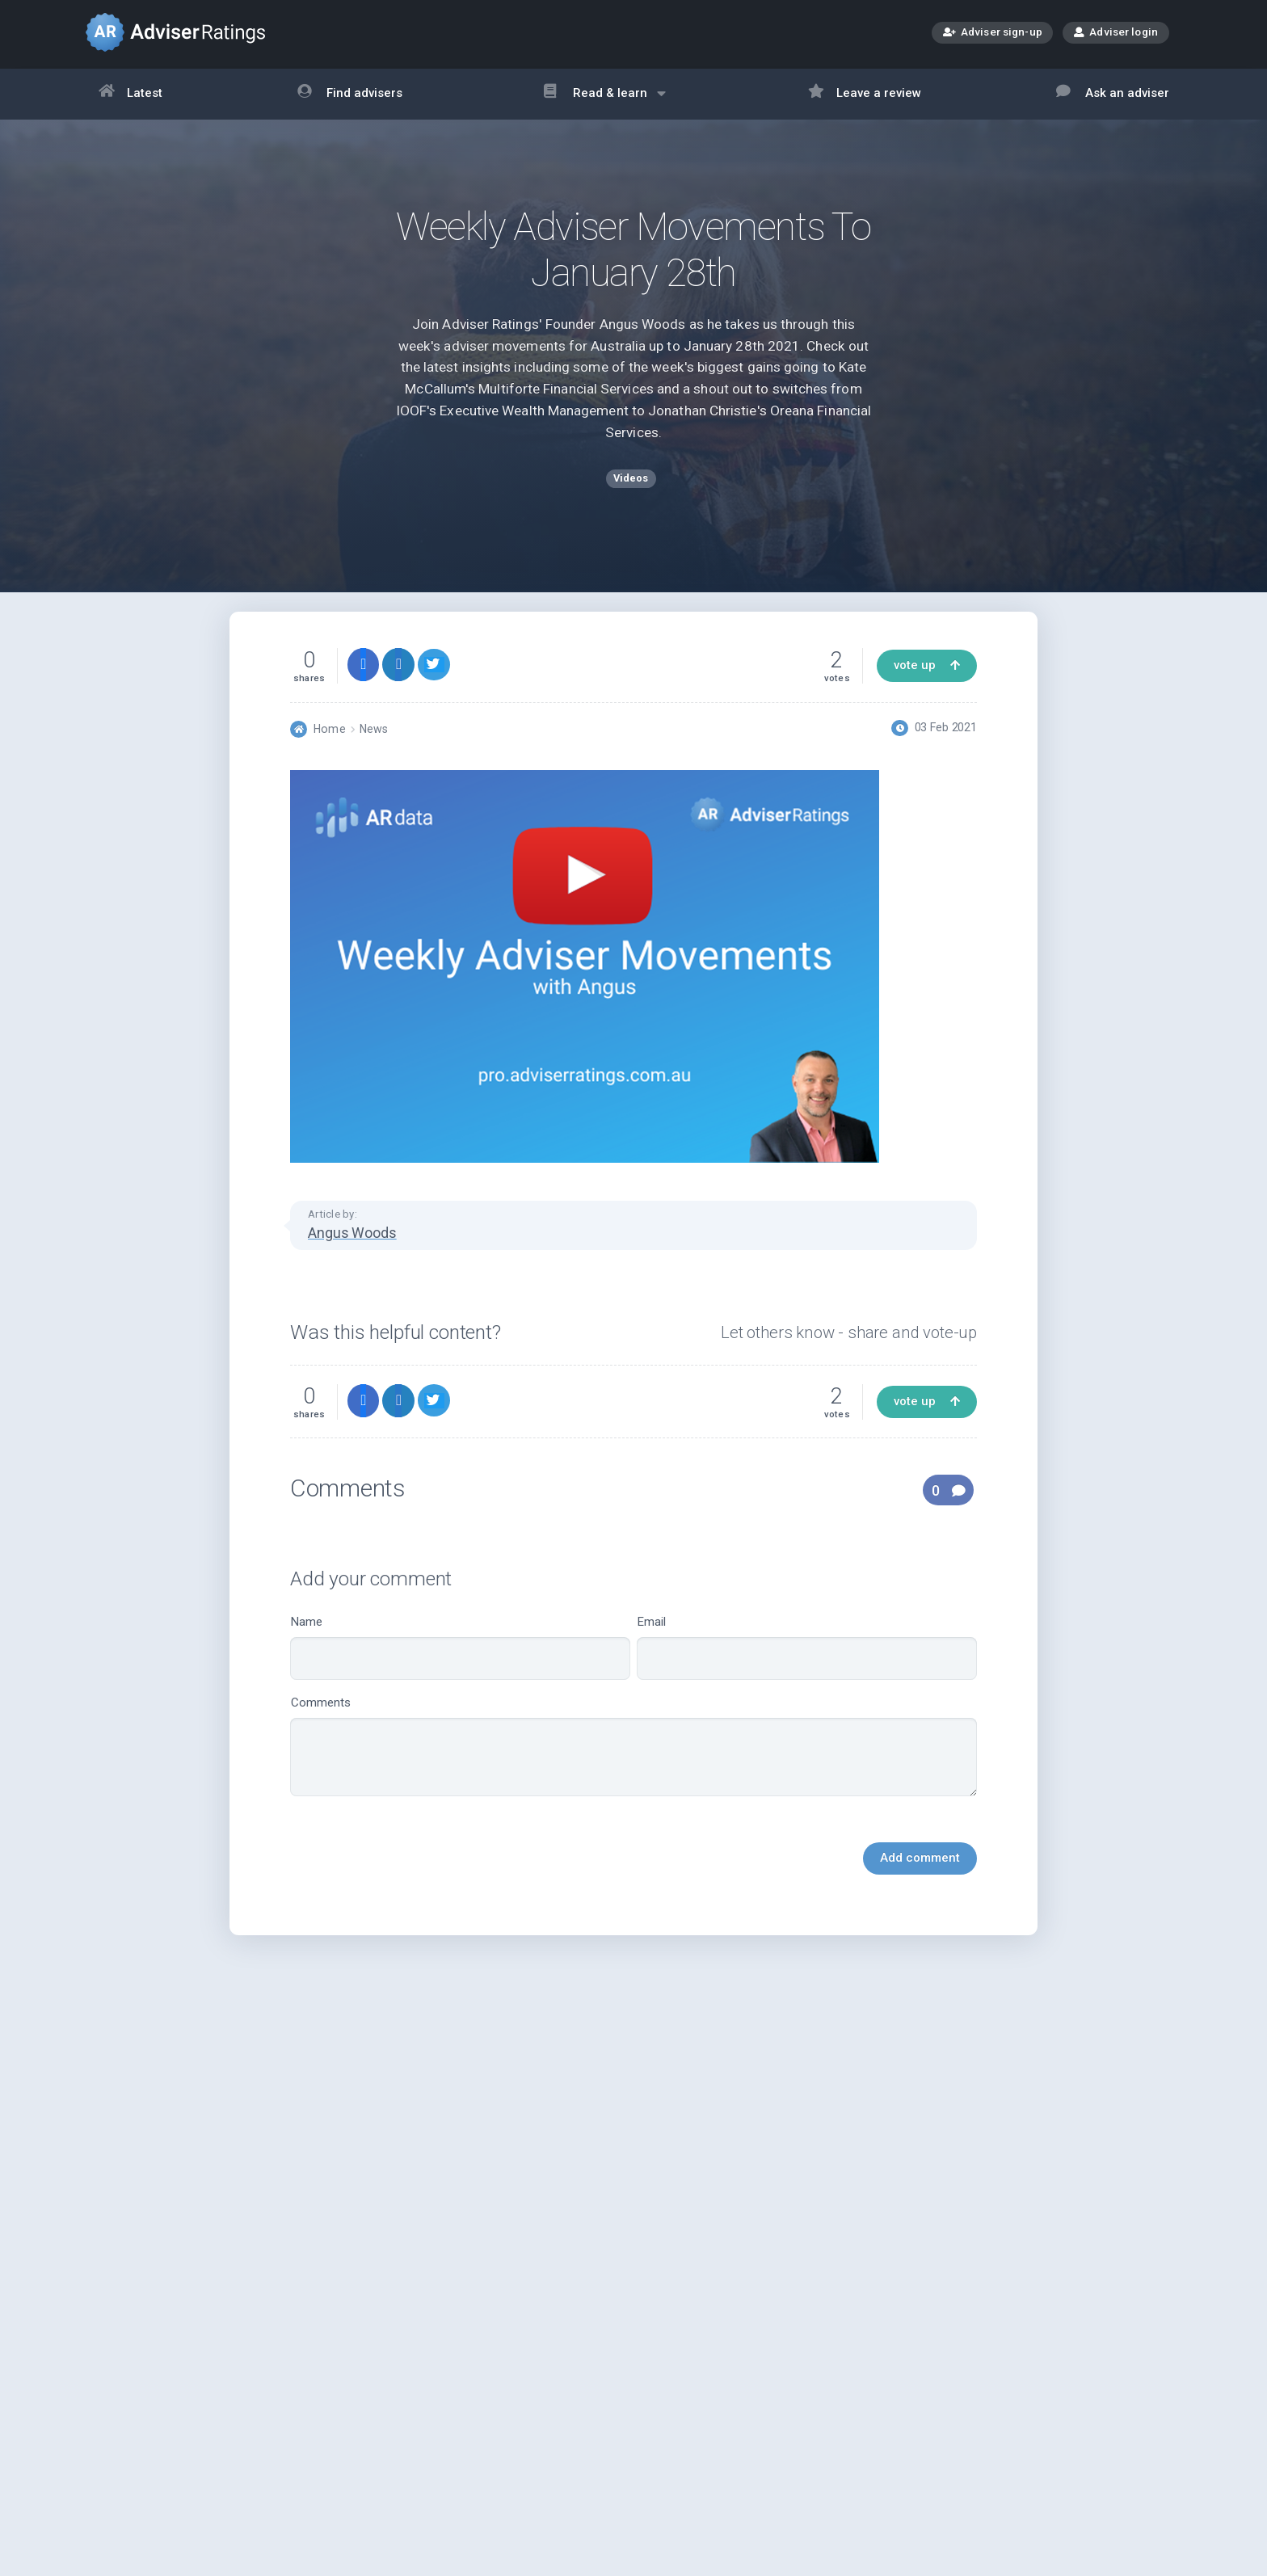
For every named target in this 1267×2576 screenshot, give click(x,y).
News (374, 748)
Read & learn (605, 101)
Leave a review (865, 94)
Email (807, 1667)
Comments (633, 1765)
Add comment (920, 1878)
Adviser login (1116, 31)
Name (460, 1667)
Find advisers (349, 94)
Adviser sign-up (992, 33)
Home (329, 748)
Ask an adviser (1112, 94)
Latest (131, 94)
